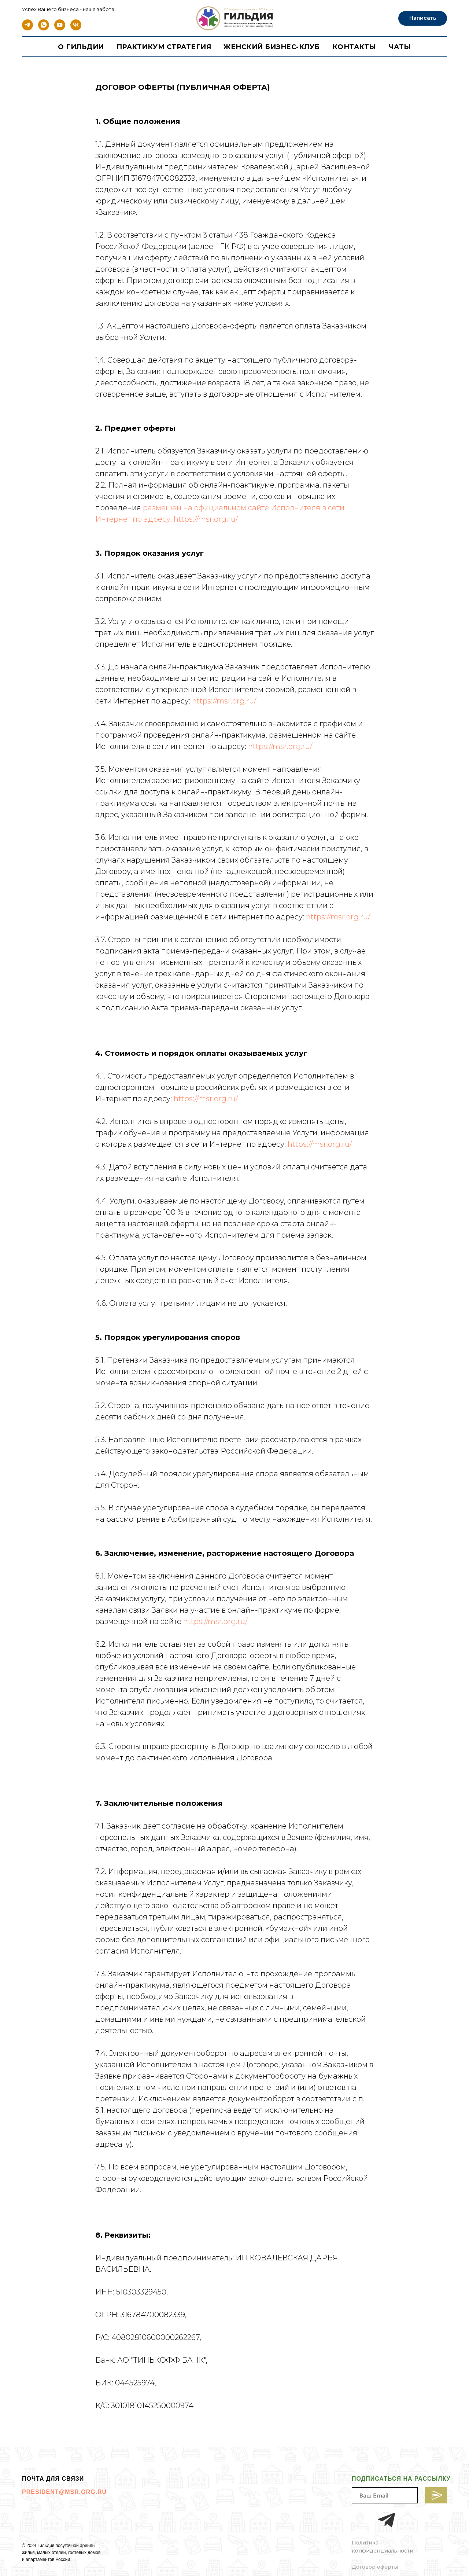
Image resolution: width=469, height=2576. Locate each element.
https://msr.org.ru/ (206, 519)
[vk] (75, 28)
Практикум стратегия (164, 47)
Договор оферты (375, 2567)
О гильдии (81, 47)
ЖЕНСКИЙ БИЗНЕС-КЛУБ (272, 47)
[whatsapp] (43, 28)
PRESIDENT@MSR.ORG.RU (64, 2492)
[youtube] (59, 28)
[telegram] (27, 28)
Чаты (400, 47)
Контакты (354, 47)
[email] (385, 2495)
